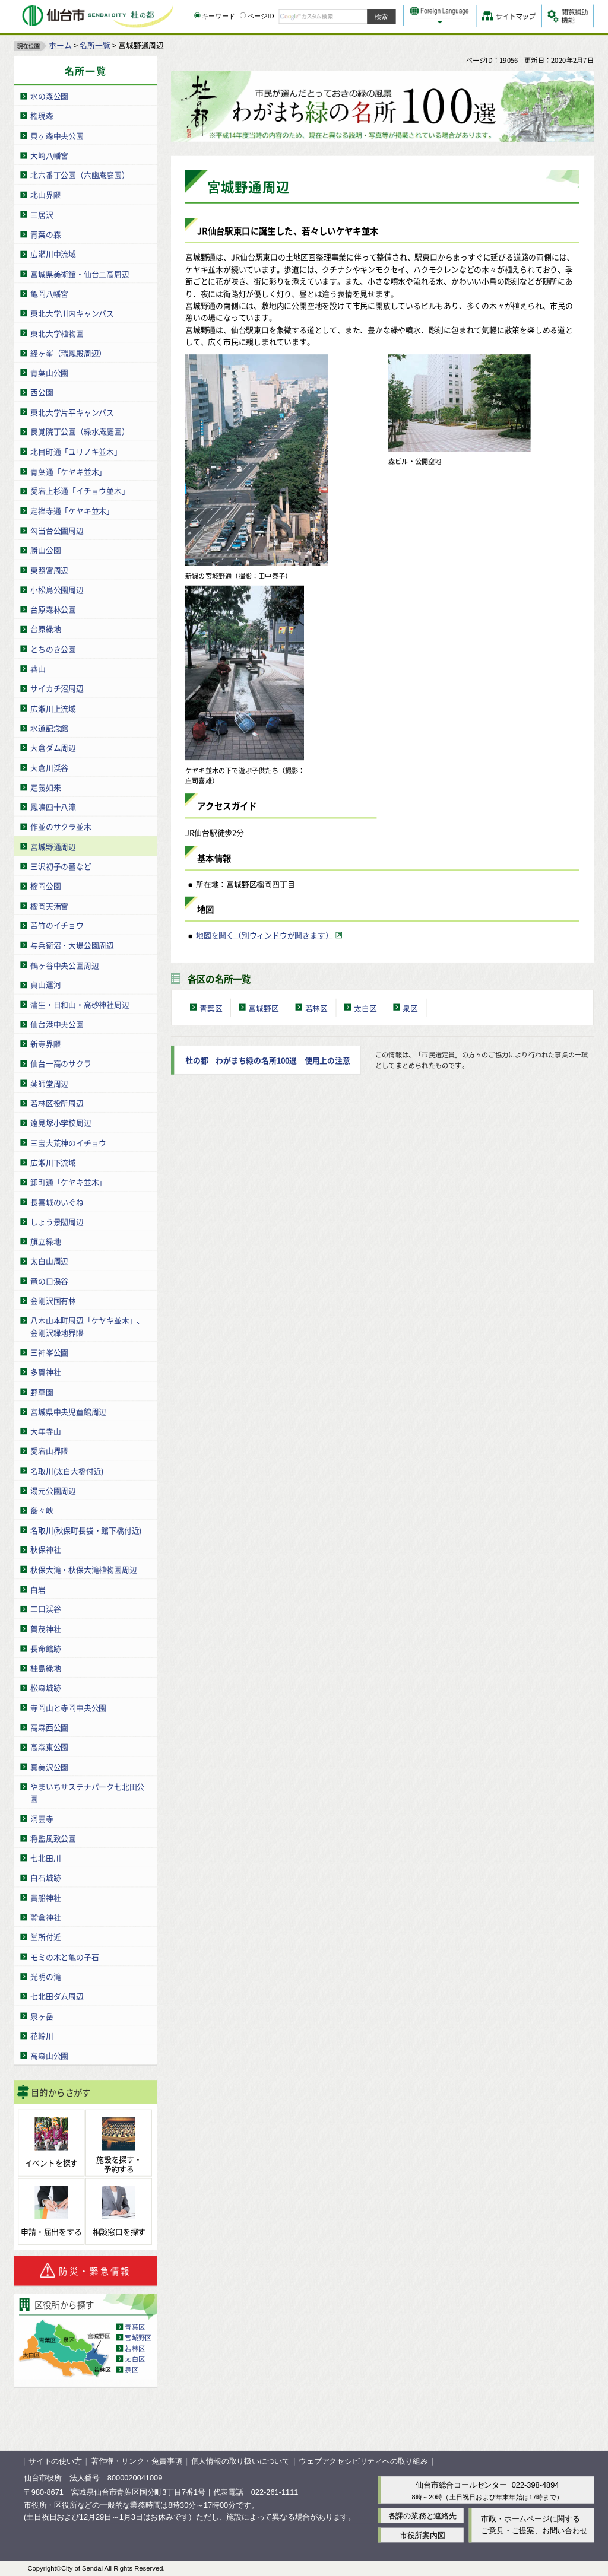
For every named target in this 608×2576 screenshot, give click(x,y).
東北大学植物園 (57, 332)
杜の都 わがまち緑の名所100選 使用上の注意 (267, 1059)
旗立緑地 (45, 1240)
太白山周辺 (49, 1260)
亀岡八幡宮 (49, 292)
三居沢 (41, 214)
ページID (257, 16)
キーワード (214, 16)
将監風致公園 (53, 1837)
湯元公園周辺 (53, 1489)
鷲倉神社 (45, 1917)
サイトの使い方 (55, 2461)
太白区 (135, 2358)
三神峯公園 (49, 1351)
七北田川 (45, 1857)
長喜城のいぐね (57, 1201)
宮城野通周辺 (53, 846)
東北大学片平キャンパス (72, 411)
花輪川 (41, 2035)
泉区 (131, 2369)
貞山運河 (45, 984)
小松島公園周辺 (57, 589)
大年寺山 (45, 1430)
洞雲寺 (41, 1818)
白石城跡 (45, 1877)
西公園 (41, 392)
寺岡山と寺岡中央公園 (68, 1707)
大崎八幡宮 (49, 154)
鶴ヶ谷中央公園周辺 (64, 964)
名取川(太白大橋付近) (66, 1470)
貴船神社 (45, 1896)
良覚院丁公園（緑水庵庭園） (79, 431)
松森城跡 (45, 1687)
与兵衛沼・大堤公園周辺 (72, 944)
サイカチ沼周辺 (57, 688)
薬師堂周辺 (49, 1082)
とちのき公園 (53, 648)
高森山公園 (49, 2054)
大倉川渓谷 (49, 767)
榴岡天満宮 (49, 905)
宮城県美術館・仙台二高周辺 (79, 273)
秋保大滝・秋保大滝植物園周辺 (83, 1568)
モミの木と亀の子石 (64, 1956)
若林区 (135, 2347)
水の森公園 (49, 95)
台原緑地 (45, 628)
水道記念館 (49, 727)
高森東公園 (49, 1746)
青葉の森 (45, 233)
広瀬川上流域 (53, 707)
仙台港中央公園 (57, 1023)
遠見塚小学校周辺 (60, 1122)
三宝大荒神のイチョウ (68, 1142)
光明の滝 (45, 1975)
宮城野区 (138, 2337)
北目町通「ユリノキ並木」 (76, 450)
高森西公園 (49, 1727)
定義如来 (45, 786)
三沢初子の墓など (60, 865)
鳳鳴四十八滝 (53, 806)
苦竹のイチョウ (57, 924)
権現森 (41, 115)
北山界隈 (45, 194)
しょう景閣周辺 (57, 1221)
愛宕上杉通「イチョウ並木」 (79, 490)
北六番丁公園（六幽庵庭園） (79, 174)
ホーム (60, 44)
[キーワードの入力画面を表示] (197, 15)
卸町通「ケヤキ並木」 (68, 1181)
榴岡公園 (45, 885)
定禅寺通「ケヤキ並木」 (72, 510)
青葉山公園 (49, 371)
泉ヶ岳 (41, 2015)
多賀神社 (45, 1371)
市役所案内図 (422, 2535)
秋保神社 (45, 1549)
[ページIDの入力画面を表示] (243, 15)
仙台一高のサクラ (60, 1063)
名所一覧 (95, 44)
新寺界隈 (45, 1043)
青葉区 (135, 2326)
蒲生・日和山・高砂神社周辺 (79, 1003)
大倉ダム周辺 (53, 747)
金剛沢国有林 (53, 1300)
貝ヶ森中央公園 (57, 135)
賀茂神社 (45, 1628)
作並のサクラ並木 (60, 826)
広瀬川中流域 (53, 253)
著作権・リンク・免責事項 (136, 2461)
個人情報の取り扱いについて (240, 2461)
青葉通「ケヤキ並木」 (68, 471)
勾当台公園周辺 (57, 530)
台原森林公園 (53, 609)
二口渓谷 (45, 1608)
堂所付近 (45, 1936)
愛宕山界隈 (49, 1450)
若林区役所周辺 (57, 1102)
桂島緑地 (45, 1667)
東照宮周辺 (49, 569)
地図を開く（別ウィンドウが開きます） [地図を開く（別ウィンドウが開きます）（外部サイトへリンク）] (264, 935)
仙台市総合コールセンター (461, 2485)
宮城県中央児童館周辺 (68, 1410)
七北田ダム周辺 (57, 1996)
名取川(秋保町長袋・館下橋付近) (85, 1529)
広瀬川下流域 (53, 1161)
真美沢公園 (49, 1766)
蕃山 (38, 668)
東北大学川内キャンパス (72, 313)
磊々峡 (41, 1510)
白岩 (38, 1588)
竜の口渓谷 (49, 1280)
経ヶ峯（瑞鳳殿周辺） (68, 352)
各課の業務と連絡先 (422, 2515)
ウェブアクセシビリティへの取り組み (363, 2461)
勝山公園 (45, 549)
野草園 (41, 1391)
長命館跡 (45, 1647)
